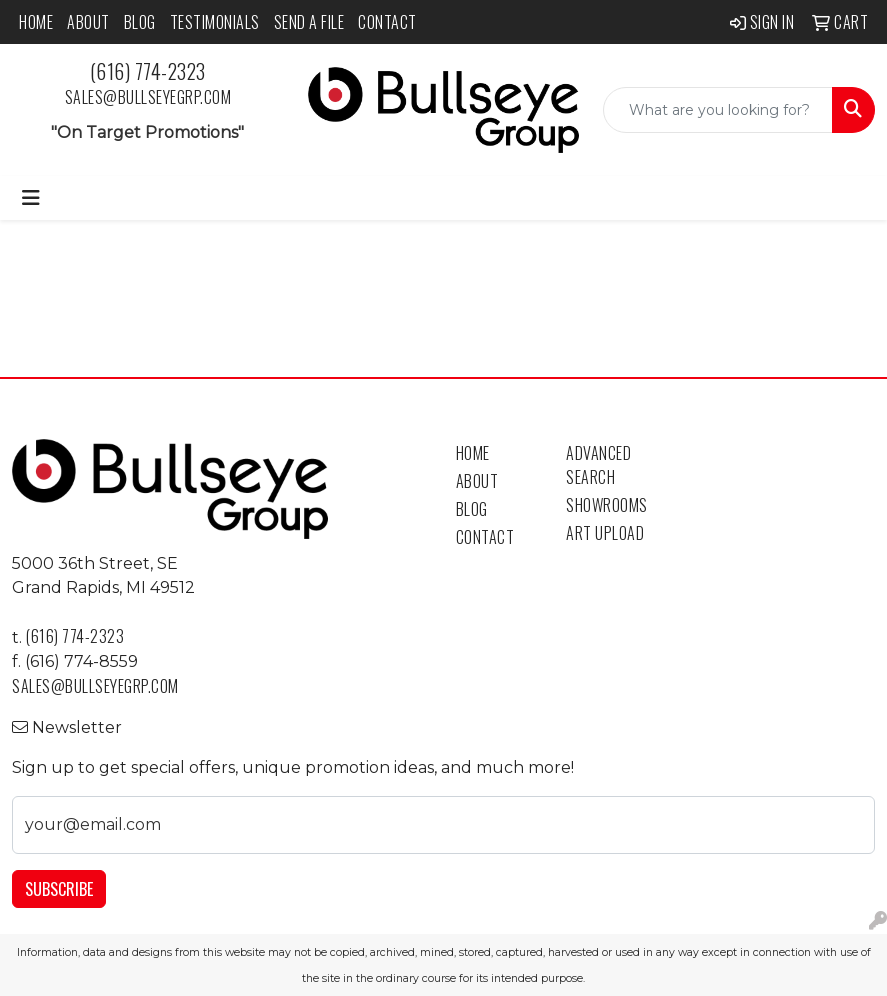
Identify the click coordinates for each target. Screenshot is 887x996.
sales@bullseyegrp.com (148, 97)
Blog (140, 22)
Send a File (309, 22)
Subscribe (59, 889)
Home (36, 22)
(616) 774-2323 (148, 71)
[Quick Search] (718, 110)
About (88, 22)
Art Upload (605, 533)
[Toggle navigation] (31, 198)
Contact (387, 22)
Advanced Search (598, 465)
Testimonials (215, 22)
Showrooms (607, 505)
